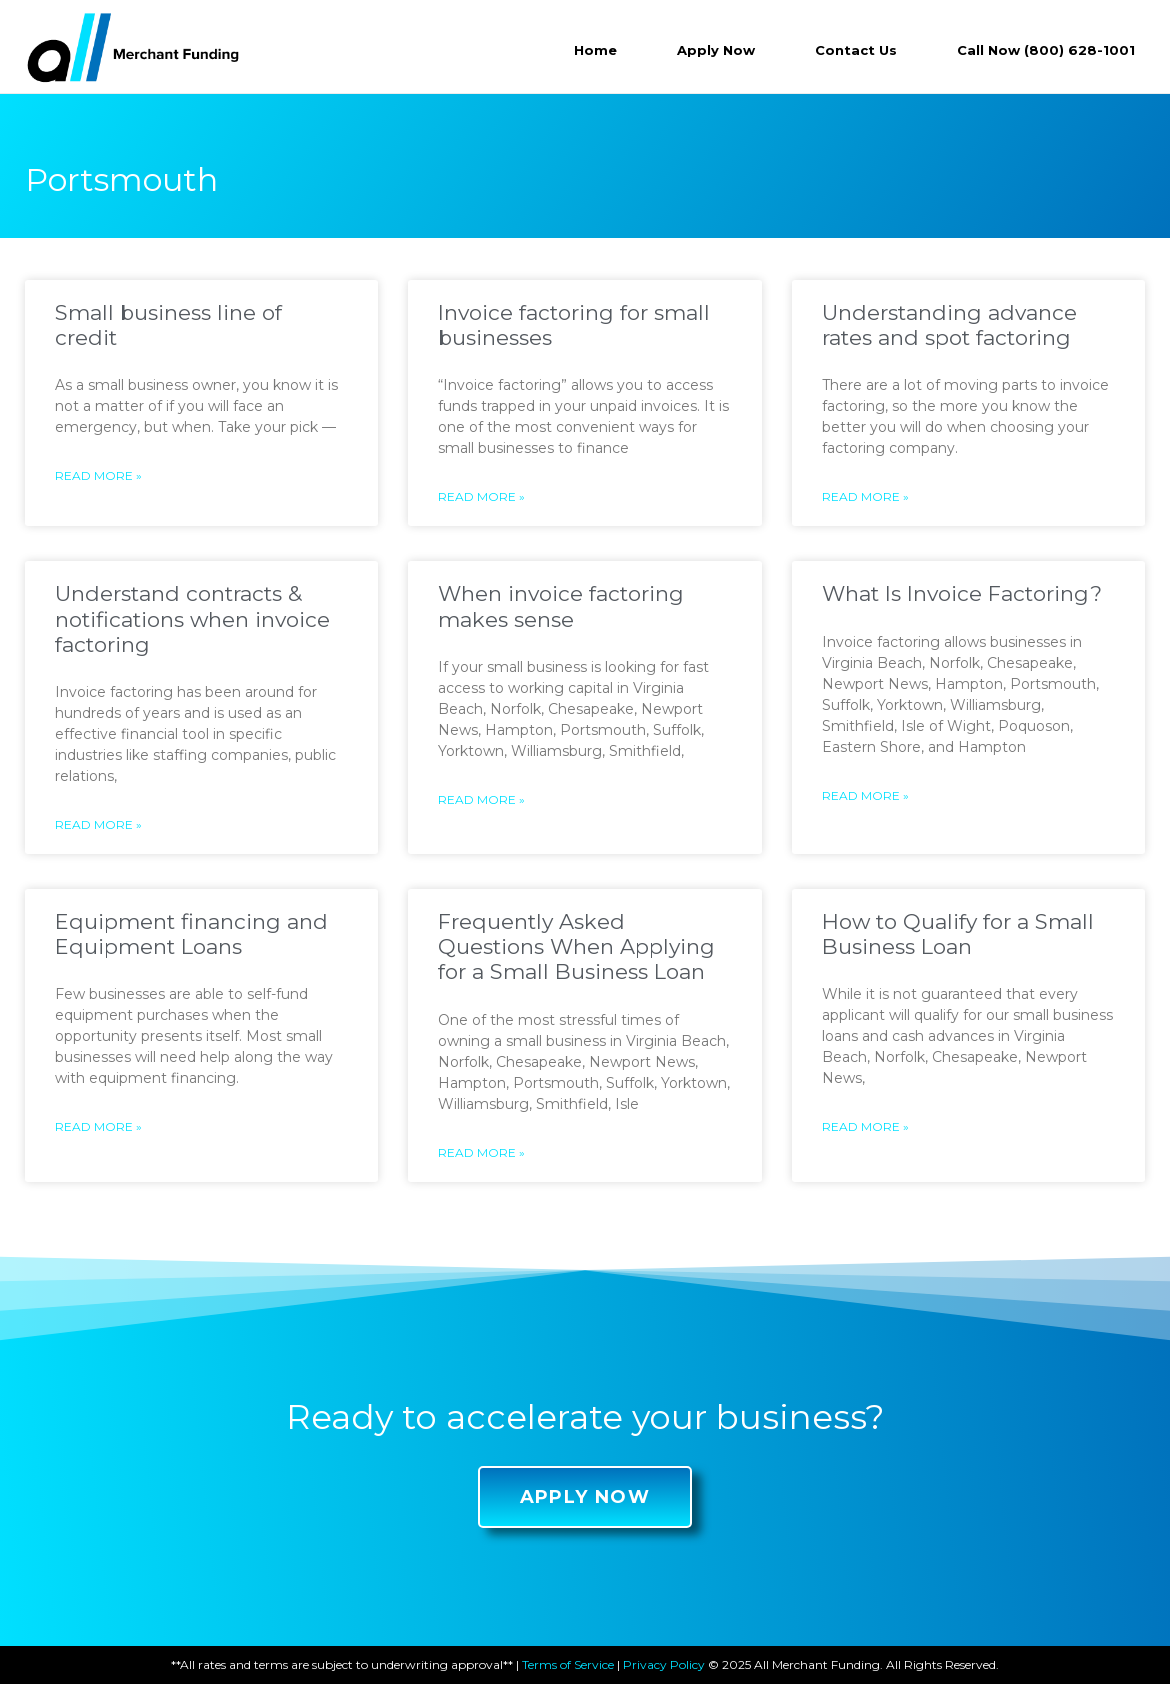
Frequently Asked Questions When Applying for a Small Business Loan (576, 946)
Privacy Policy (664, 1664)
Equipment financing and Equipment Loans (191, 934)
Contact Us (856, 50)
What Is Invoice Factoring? (962, 593)
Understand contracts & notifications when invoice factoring (192, 618)
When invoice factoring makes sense (561, 606)
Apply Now (716, 50)
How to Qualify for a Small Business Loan (958, 934)
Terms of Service (568, 1664)
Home (595, 50)
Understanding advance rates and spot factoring (949, 325)
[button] (585, 1497)
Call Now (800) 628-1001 (1046, 50)
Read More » (98, 475)
